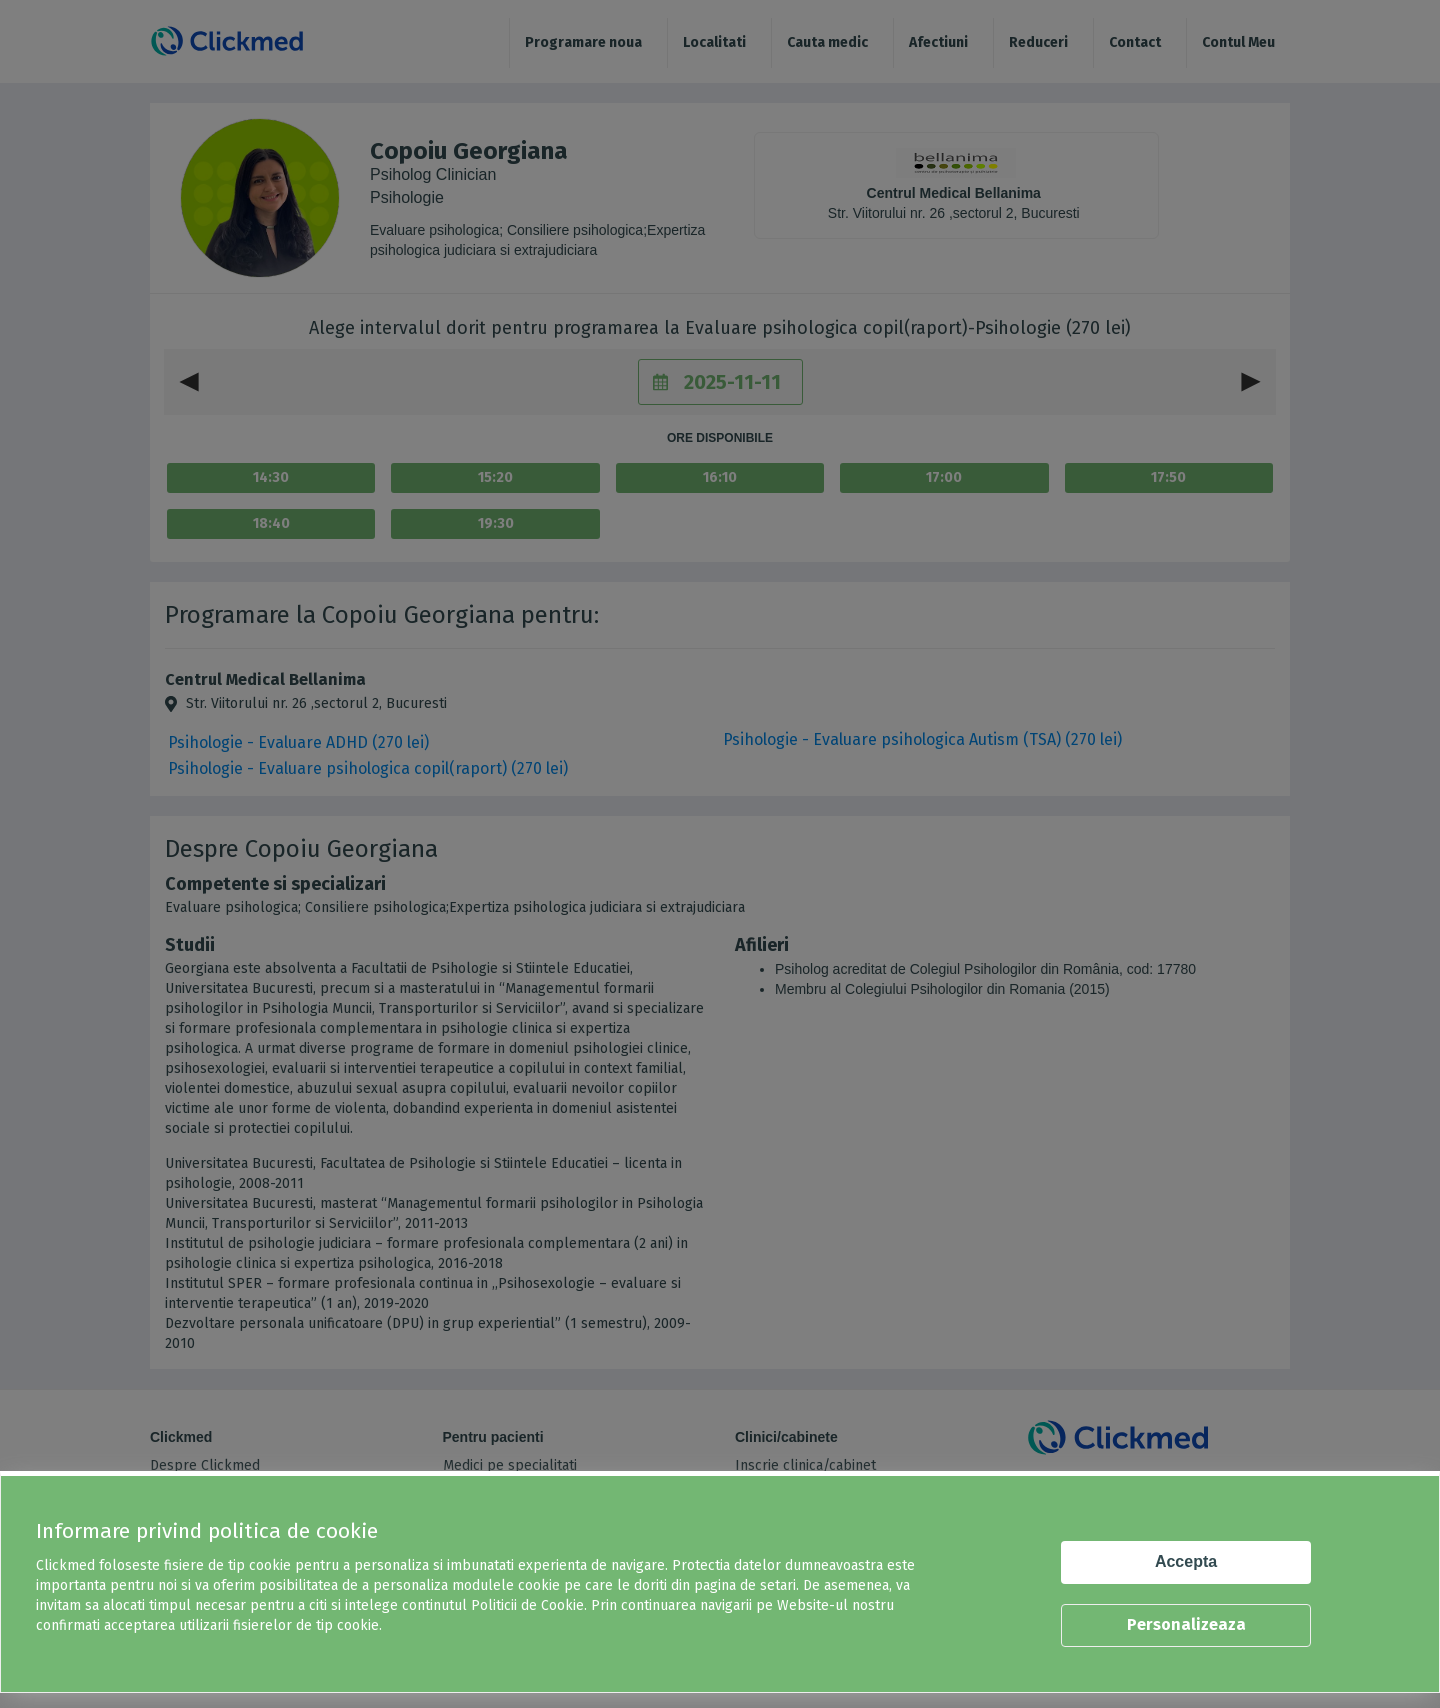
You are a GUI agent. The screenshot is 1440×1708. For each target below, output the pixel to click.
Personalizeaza (1186, 1624)
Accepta (1186, 1561)
